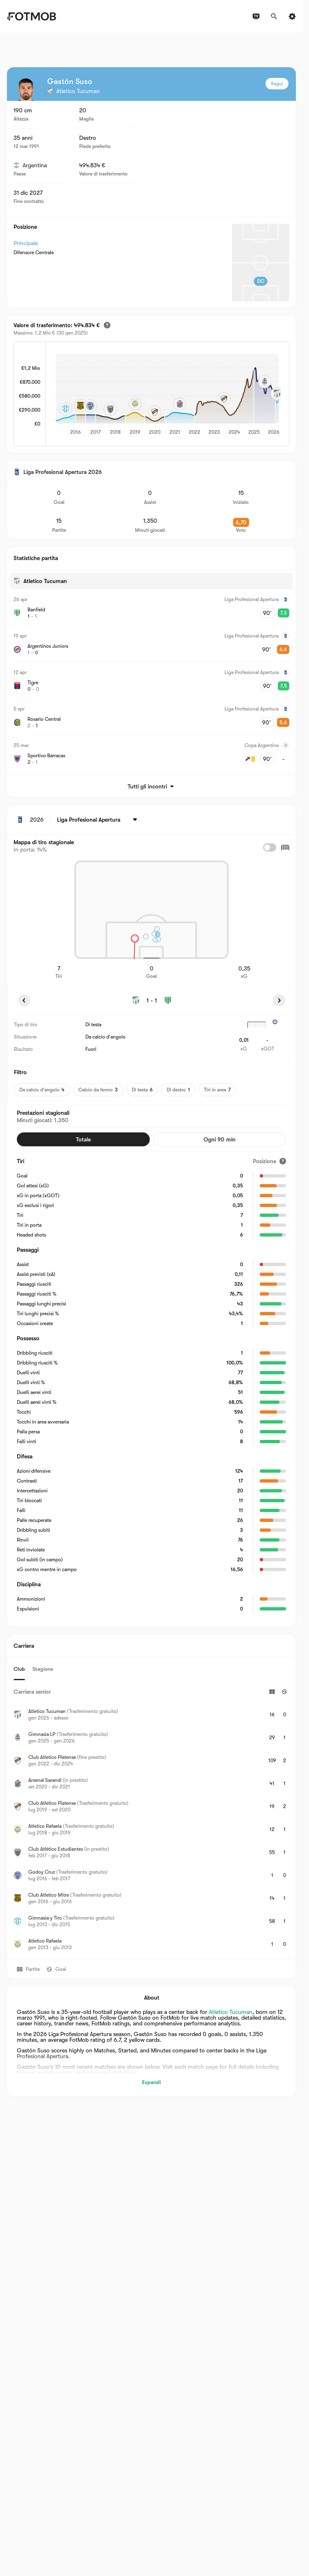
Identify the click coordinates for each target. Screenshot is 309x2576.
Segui (277, 84)
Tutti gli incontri (151, 786)
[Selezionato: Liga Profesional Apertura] (98, 819)
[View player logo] (25, 89)
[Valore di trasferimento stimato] (107, 325)
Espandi (151, 2082)
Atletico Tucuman (230, 2012)
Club (19, 1669)
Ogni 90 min (220, 1139)
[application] (167, 395)
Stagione (42, 1669)
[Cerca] (274, 16)
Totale (83, 1139)
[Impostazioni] (292, 16)
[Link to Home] (31, 16)
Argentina (30, 165)
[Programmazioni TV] (256, 16)
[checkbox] (269, 847)
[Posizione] (269, 1161)
